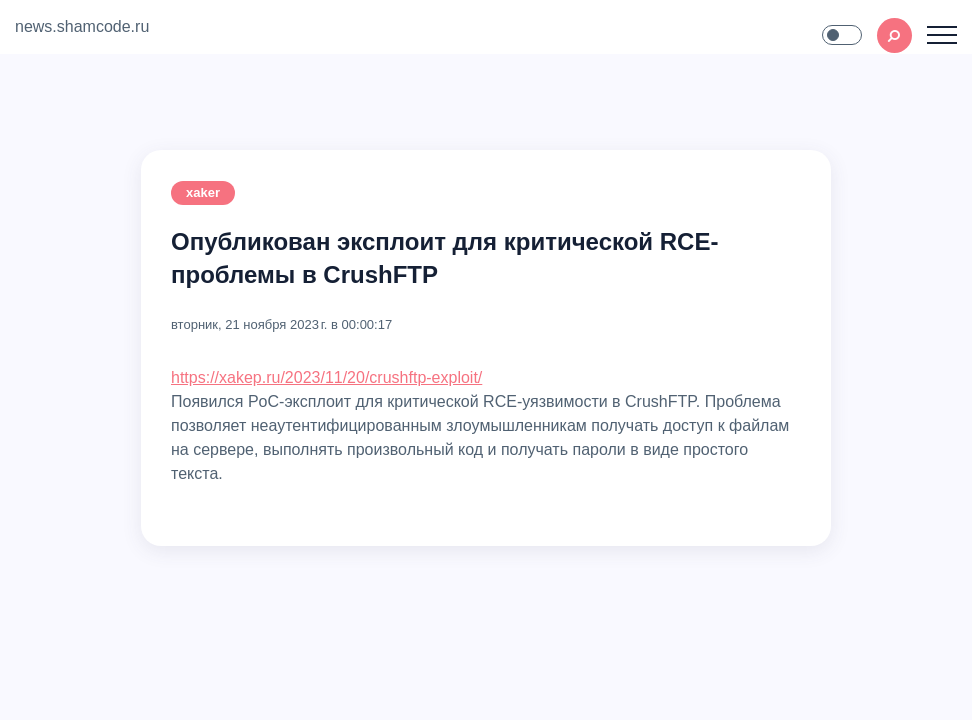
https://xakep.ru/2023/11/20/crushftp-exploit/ (326, 377)
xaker (203, 192)
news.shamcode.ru (82, 26)
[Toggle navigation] (942, 35)
